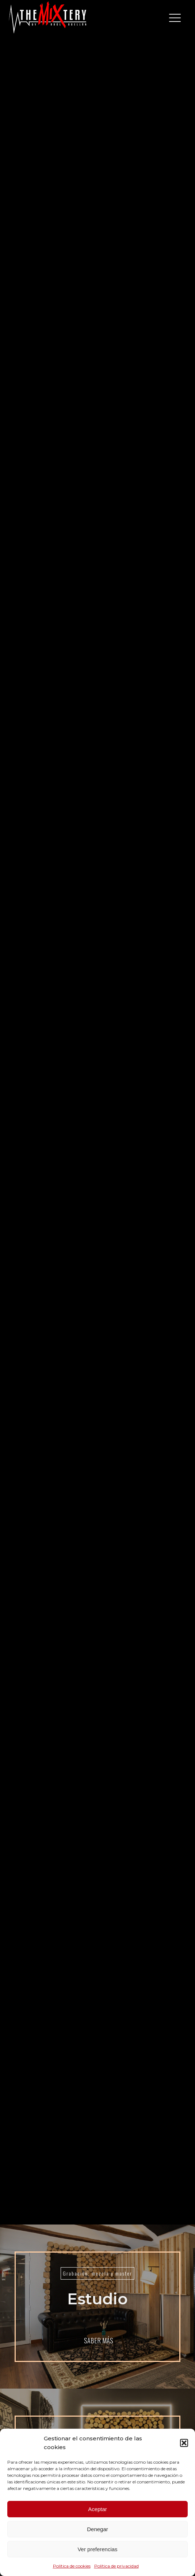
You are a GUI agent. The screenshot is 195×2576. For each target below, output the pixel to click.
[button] (184, 2443)
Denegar (97, 2529)
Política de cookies (72, 2566)
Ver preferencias (97, 2549)
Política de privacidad (116, 2566)
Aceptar (97, 2509)
